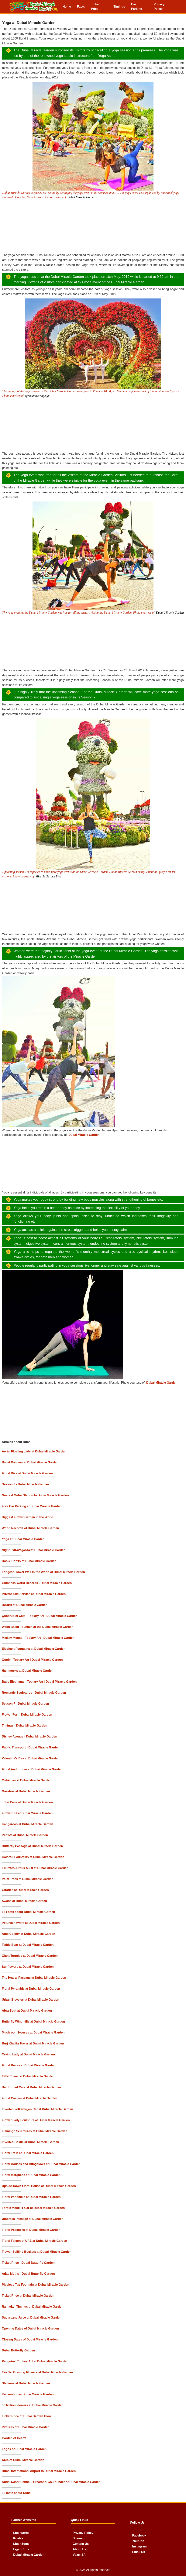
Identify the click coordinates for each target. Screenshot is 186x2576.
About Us (79, 2549)
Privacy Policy (83, 2532)
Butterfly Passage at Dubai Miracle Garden (32, 1846)
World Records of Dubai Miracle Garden (30, 1528)
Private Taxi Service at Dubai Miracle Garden (34, 1594)
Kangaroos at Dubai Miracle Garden (27, 1824)
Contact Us (81, 2543)
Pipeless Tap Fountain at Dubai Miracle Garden (35, 2284)
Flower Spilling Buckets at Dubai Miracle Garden (36, 2251)
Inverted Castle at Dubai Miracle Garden (30, 2142)
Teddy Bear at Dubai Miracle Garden (28, 1944)
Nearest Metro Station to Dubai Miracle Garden (35, 1495)
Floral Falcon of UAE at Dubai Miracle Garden (34, 2240)
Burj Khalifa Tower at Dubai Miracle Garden (33, 2043)
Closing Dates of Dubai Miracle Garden (30, 2339)
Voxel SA (79, 2554)
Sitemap (78, 2538)
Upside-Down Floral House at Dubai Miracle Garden (39, 2186)
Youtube (138, 2541)
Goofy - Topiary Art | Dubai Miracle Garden (32, 1659)
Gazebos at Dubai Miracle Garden (26, 1791)
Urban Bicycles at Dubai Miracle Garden (30, 1999)
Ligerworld (21, 2532)
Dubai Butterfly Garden (18, 2350)
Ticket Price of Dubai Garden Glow (26, 2416)
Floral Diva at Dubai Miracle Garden (27, 1473)
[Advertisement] (93, 226)
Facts (81, 6)
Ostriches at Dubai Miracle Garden (26, 1780)
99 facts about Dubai (16, 2493)
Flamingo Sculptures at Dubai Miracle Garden (34, 2131)
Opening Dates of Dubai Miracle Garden (30, 2328)
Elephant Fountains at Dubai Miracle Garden (33, 1648)
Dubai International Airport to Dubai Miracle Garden (39, 2471)
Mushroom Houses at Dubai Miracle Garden (33, 2032)
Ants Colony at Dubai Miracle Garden (28, 1933)
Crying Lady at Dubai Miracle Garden (28, 2054)
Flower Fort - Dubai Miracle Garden (27, 1714)
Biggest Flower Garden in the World (27, 1517)
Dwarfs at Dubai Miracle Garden (24, 1605)
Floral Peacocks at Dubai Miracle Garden (31, 2229)
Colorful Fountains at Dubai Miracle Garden (33, 1857)
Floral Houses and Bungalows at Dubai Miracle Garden (41, 2164)
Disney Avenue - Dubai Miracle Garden (29, 1736)
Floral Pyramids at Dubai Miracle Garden (31, 1988)
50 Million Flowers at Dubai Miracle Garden (32, 2405)
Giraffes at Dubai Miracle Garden (25, 1890)
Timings (119, 6)
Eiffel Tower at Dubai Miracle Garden (28, 2076)
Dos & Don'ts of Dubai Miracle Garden (29, 1561)
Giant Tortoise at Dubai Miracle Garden (30, 1955)
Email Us (138, 2552)
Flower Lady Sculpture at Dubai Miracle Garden (36, 2120)
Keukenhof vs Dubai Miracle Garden (28, 2394)
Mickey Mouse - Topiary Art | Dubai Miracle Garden (38, 1637)
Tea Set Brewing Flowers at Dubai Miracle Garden (37, 2372)
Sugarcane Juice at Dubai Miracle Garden (31, 2317)
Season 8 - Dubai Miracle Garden (25, 1484)
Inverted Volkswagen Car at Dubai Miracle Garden (37, 2109)
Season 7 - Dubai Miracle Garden (25, 1703)
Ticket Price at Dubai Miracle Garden (28, 2295)
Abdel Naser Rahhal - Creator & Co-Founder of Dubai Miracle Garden (51, 2482)
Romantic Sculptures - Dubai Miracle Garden (34, 1692)
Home (67, 6)
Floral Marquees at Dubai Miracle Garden (31, 2175)
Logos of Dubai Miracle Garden (24, 2449)
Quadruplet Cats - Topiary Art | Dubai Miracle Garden (40, 1615)
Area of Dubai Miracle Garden (23, 2460)
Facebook (139, 2535)
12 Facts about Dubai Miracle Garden (28, 1911)
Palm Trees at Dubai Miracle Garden (27, 1879)
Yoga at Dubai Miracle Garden (23, 1539)
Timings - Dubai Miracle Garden (24, 1725)
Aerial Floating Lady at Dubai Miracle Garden (34, 1451)
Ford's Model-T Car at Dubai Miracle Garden (33, 2207)
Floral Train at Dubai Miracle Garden (28, 2153)
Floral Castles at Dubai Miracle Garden (29, 2098)
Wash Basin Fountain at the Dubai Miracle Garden (37, 1626)
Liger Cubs (21, 2549)
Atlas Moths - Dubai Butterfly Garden (28, 2273)
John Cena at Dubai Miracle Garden (27, 1802)
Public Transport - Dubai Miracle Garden (31, 1747)
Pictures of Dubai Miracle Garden (26, 2427)
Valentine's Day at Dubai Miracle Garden (30, 1758)
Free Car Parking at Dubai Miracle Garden (32, 1506)
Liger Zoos (21, 2543)
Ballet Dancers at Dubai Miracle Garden (30, 1462)
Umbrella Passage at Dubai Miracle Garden (32, 2218)
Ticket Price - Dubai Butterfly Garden (28, 2262)
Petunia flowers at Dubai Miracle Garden (31, 1922)
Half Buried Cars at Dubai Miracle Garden (31, 2087)
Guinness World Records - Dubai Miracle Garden (37, 1583)
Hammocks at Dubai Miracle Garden (27, 1670)
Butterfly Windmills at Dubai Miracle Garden (33, 2021)
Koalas (18, 2538)
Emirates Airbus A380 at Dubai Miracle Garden (35, 1868)
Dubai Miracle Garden (28, 2554)
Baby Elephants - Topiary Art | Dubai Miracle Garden (39, 1681)
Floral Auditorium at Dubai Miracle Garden (32, 1769)
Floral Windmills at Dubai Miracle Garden (31, 2197)
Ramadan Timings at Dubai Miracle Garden (32, 2306)
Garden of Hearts (14, 2438)
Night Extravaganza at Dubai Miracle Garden (33, 1550)
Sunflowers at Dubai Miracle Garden (28, 1966)
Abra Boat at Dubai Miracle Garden (27, 2010)
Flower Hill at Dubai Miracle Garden (27, 1813)
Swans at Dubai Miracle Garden (24, 1901)
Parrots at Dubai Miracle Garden (25, 1835)
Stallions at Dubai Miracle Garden (26, 2383)
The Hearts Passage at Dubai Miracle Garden (34, 1977)
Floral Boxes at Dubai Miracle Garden (29, 2065)
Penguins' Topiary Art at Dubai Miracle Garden (35, 2361)
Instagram (139, 2546)
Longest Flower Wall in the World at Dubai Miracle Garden (43, 1572)
